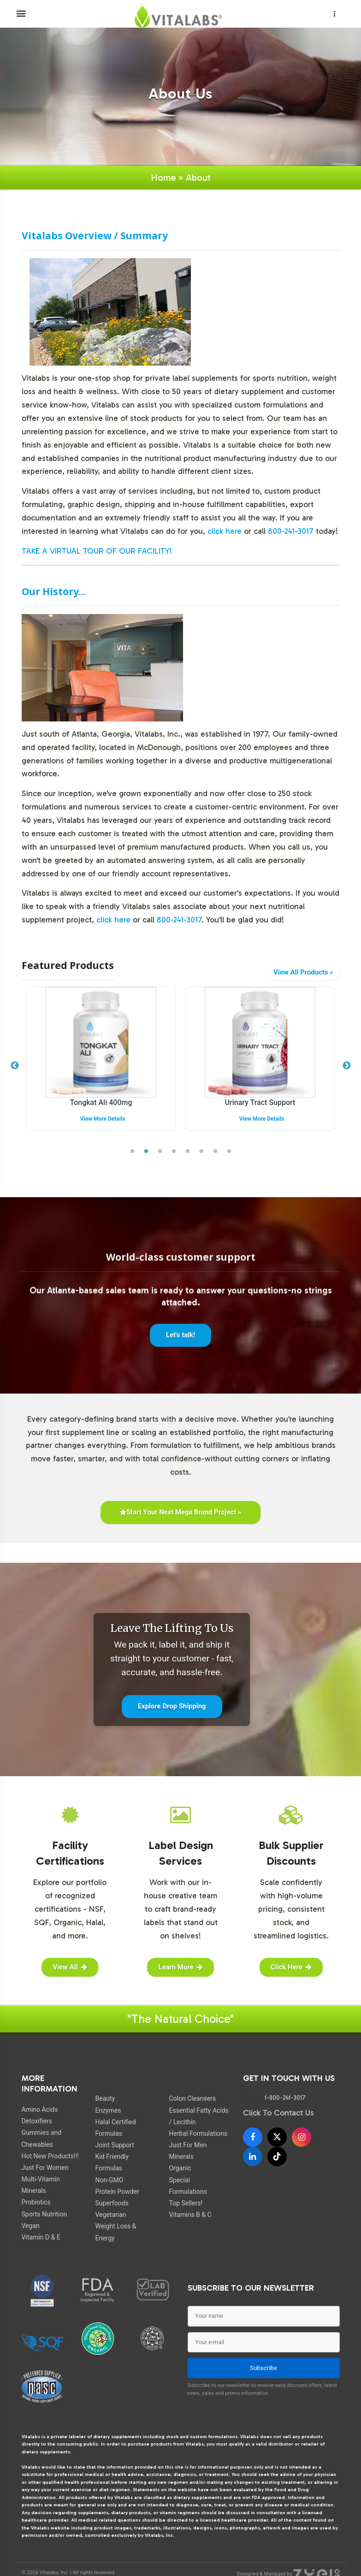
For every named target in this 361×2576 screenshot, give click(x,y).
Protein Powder (117, 2191)
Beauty (105, 2098)
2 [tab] (146, 1151)
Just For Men (188, 2145)
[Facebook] (252, 2137)
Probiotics (36, 2202)
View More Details (102, 1119)
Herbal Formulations (198, 2133)
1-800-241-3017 (285, 2097)
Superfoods (111, 2203)
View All (70, 1967)
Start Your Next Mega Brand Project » (180, 1512)
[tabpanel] (101, 1066)
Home (163, 177)
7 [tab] (215, 1151)
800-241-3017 (291, 531)
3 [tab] (160, 1151)
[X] (277, 2137)
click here (224, 531)
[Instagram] (301, 2137)
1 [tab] (132, 1151)
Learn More (180, 1967)
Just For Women (45, 2167)
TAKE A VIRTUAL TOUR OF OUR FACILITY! (97, 551)
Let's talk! (180, 1342)
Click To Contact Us (278, 2113)
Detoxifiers (37, 2121)
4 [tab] (173, 1151)
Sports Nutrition (44, 2214)
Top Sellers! (185, 2203)
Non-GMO (109, 2180)
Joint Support (114, 2145)
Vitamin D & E (41, 2237)
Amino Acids (40, 2109)
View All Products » (303, 972)
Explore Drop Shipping (172, 1706)
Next (346, 1065)
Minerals (181, 2156)
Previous (14, 1065)
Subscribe (263, 2367)
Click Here (291, 1967)
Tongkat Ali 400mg (260, 1102)
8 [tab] (229, 1151)
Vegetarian (110, 2214)
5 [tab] (187, 1151)
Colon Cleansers (192, 2098)
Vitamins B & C (190, 2214)
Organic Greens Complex (101, 1102)
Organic (180, 2168)
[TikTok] (277, 2156)
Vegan (31, 2225)
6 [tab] (201, 1151)
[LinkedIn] (252, 2156)
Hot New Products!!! (50, 2156)
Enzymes (108, 2110)
